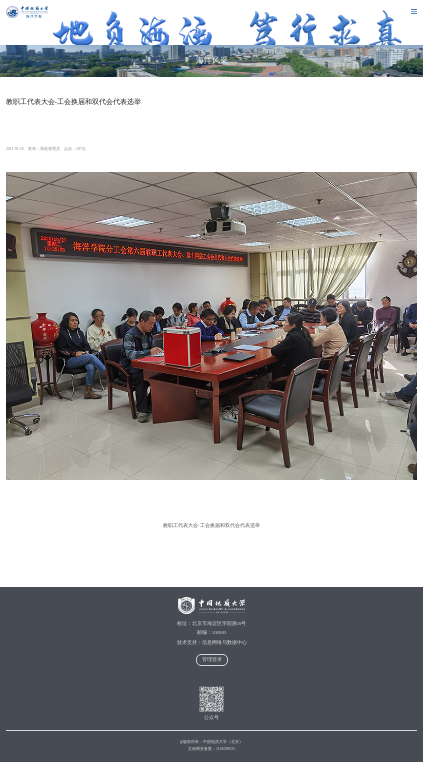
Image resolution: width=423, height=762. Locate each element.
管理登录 (212, 659)
